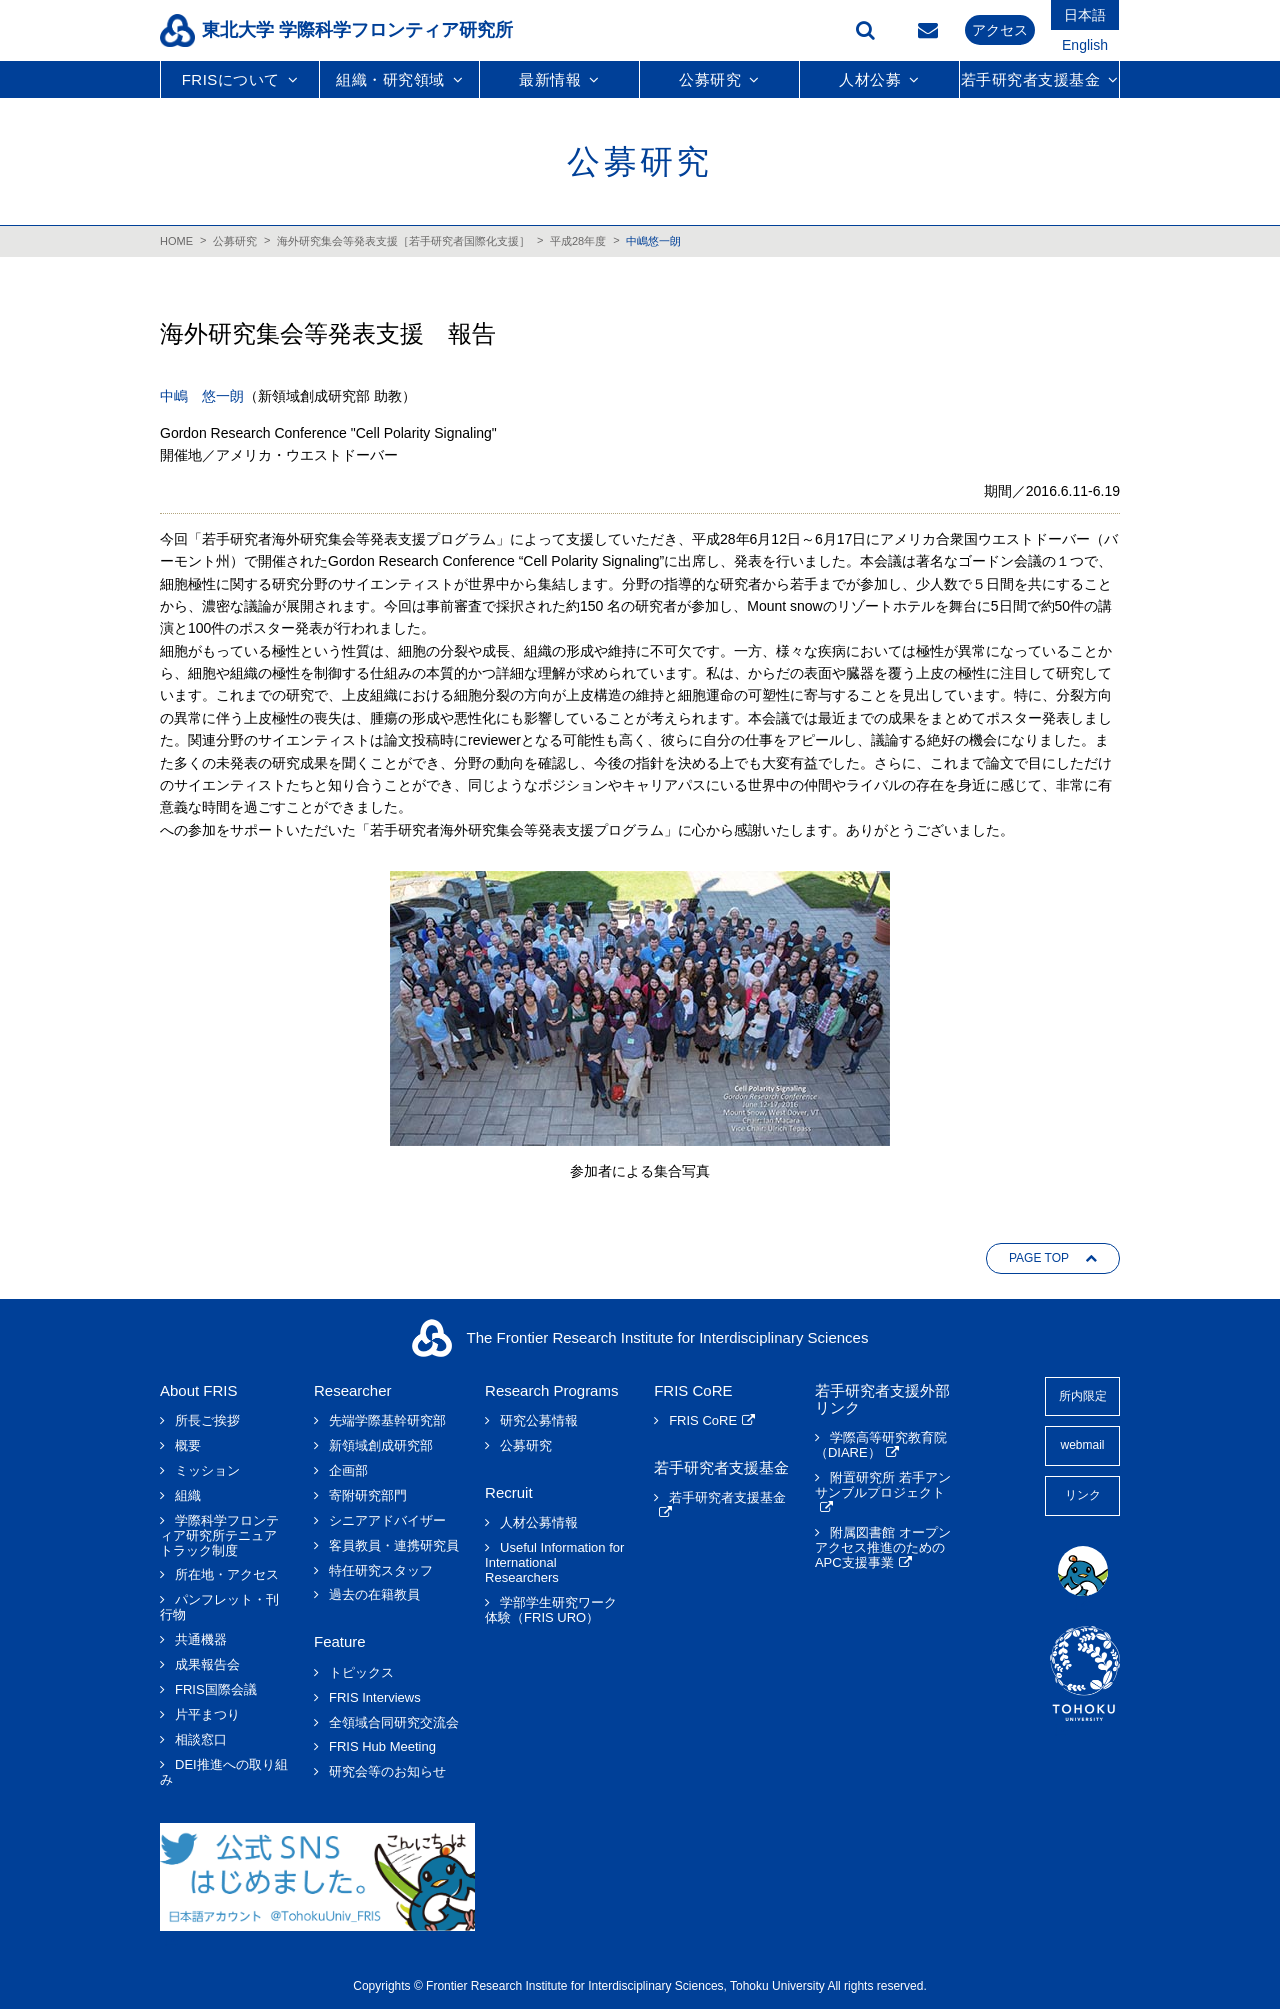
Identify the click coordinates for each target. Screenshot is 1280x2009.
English (1085, 45)
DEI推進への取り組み (224, 1772)
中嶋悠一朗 (653, 241)
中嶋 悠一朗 (202, 396)
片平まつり (207, 1715)
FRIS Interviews (375, 1698)
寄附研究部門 (368, 1496)
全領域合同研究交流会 (394, 1723)
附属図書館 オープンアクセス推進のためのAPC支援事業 (883, 1548)
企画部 (348, 1471)
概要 (188, 1446)
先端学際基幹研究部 (387, 1421)
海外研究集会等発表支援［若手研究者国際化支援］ (403, 241)
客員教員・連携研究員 (394, 1546)
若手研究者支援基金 (727, 1498)
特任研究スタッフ (381, 1571)
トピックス (361, 1673)
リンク (1083, 1495)
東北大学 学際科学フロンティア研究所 (357, 30)
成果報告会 (207, 1665)
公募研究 (235, 241)
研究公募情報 (539, 1421)
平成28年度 (578, 241)
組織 (188, 1496)
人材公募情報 (539, 1523)
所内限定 (1083, 1396)
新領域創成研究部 (381, 1446)
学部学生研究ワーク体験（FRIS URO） (551, 1610)
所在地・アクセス (227, 1575)
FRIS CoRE (703, 1421)
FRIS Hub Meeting (382, 1747)
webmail (1082, 1445)
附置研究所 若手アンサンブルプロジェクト (883, 1485)
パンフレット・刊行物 (219, 1607)
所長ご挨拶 (207, 1421)
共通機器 (201, 1640)
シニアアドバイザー (387, 1521)
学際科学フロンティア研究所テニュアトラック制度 (219, 1536)
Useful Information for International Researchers (554, 1563)
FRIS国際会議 (216, 1690)
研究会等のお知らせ (387, 1772)
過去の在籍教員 (374, 1595)
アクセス (1000, 30)
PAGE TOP (1039, 1258)
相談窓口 (201, 1740)
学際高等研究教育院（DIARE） (881, 1445)
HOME (176, 241)
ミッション (207, 1471)
